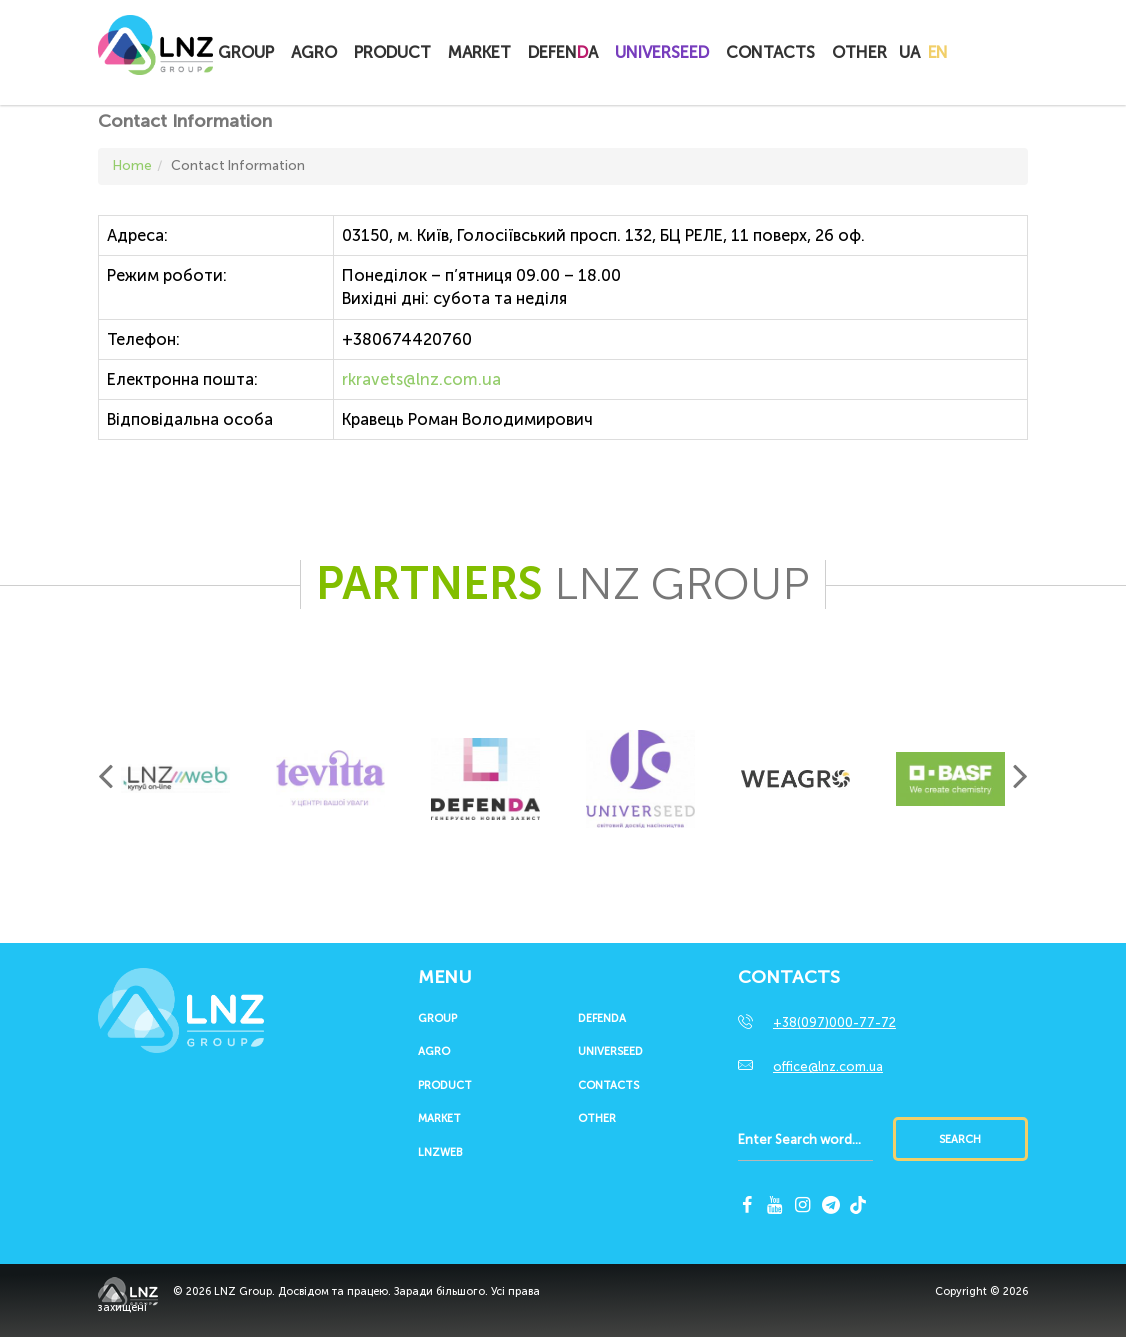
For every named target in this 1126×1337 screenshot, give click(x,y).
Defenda (602, 1019)
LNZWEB (440, 1153)
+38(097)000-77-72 (834, 1022)
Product (392, 52)
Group (246, 52)
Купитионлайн (990, 54)
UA (909, 52)
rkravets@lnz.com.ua (421, 379)
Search (960, 1139)
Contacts (770, 52)
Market (479, 52)
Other (859, 52)
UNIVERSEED (662, 52)
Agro (314, 52)
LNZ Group (155, 55)
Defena (563, 52)
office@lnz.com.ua (828, 1066)
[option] (175, 779)
